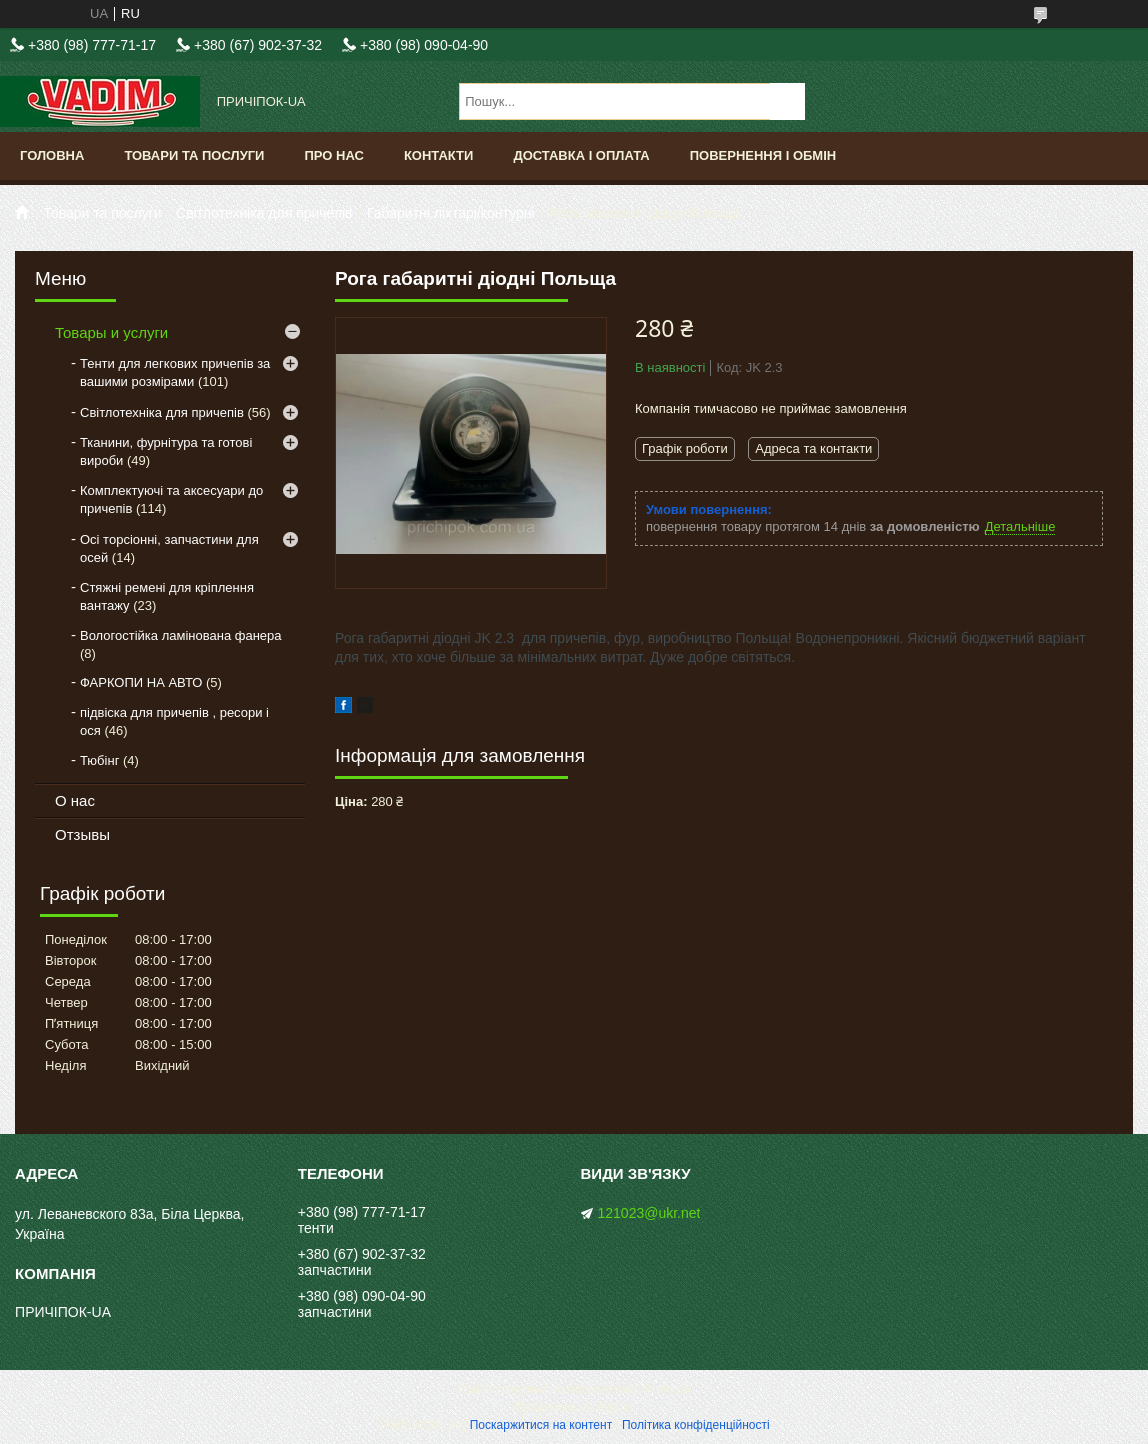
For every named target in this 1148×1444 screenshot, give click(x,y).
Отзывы (82, 834)
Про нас (333, 155)
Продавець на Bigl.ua (574, 1407)
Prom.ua (667, 1389)
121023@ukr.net (649, 1213)
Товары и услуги (111, 332)
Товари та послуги (194, 155)
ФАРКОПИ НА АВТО (141, 682)
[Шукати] (787, 101)
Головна (52, 155)
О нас (75, 800)
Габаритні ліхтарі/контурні (451, 213)
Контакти (439, 155)
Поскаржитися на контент (541, 1425)
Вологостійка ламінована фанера (181, 635)
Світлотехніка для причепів (264, 213)
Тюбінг (99, 760)
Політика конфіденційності (696, 1425)
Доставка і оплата (581, 155)
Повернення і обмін (763, 155)
